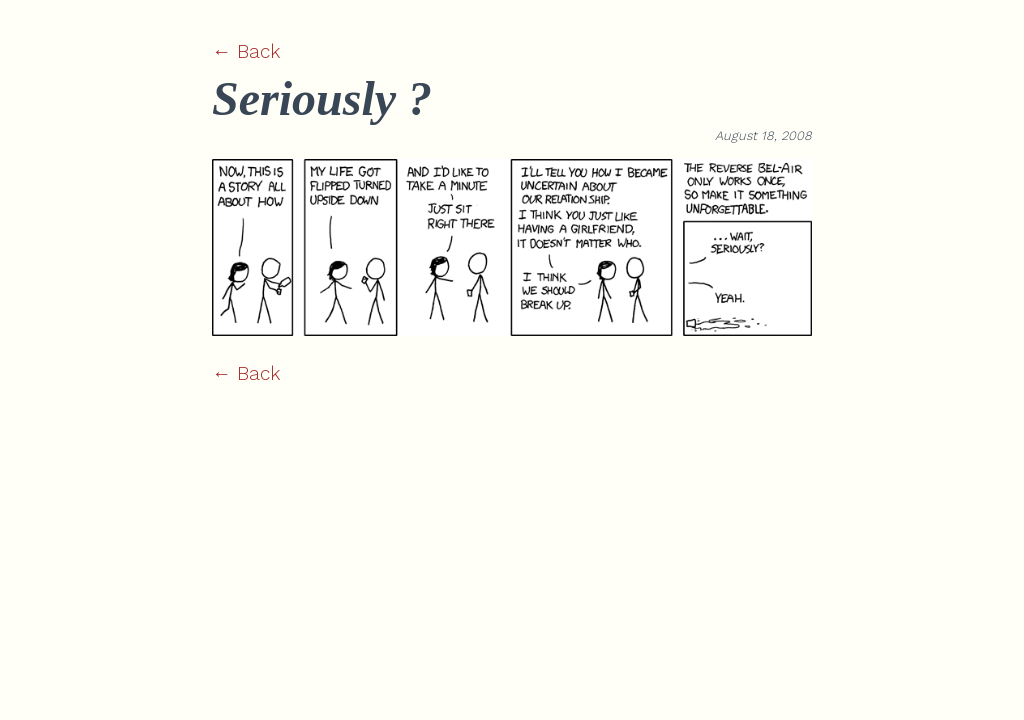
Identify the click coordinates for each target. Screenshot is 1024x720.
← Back (246, 51)
